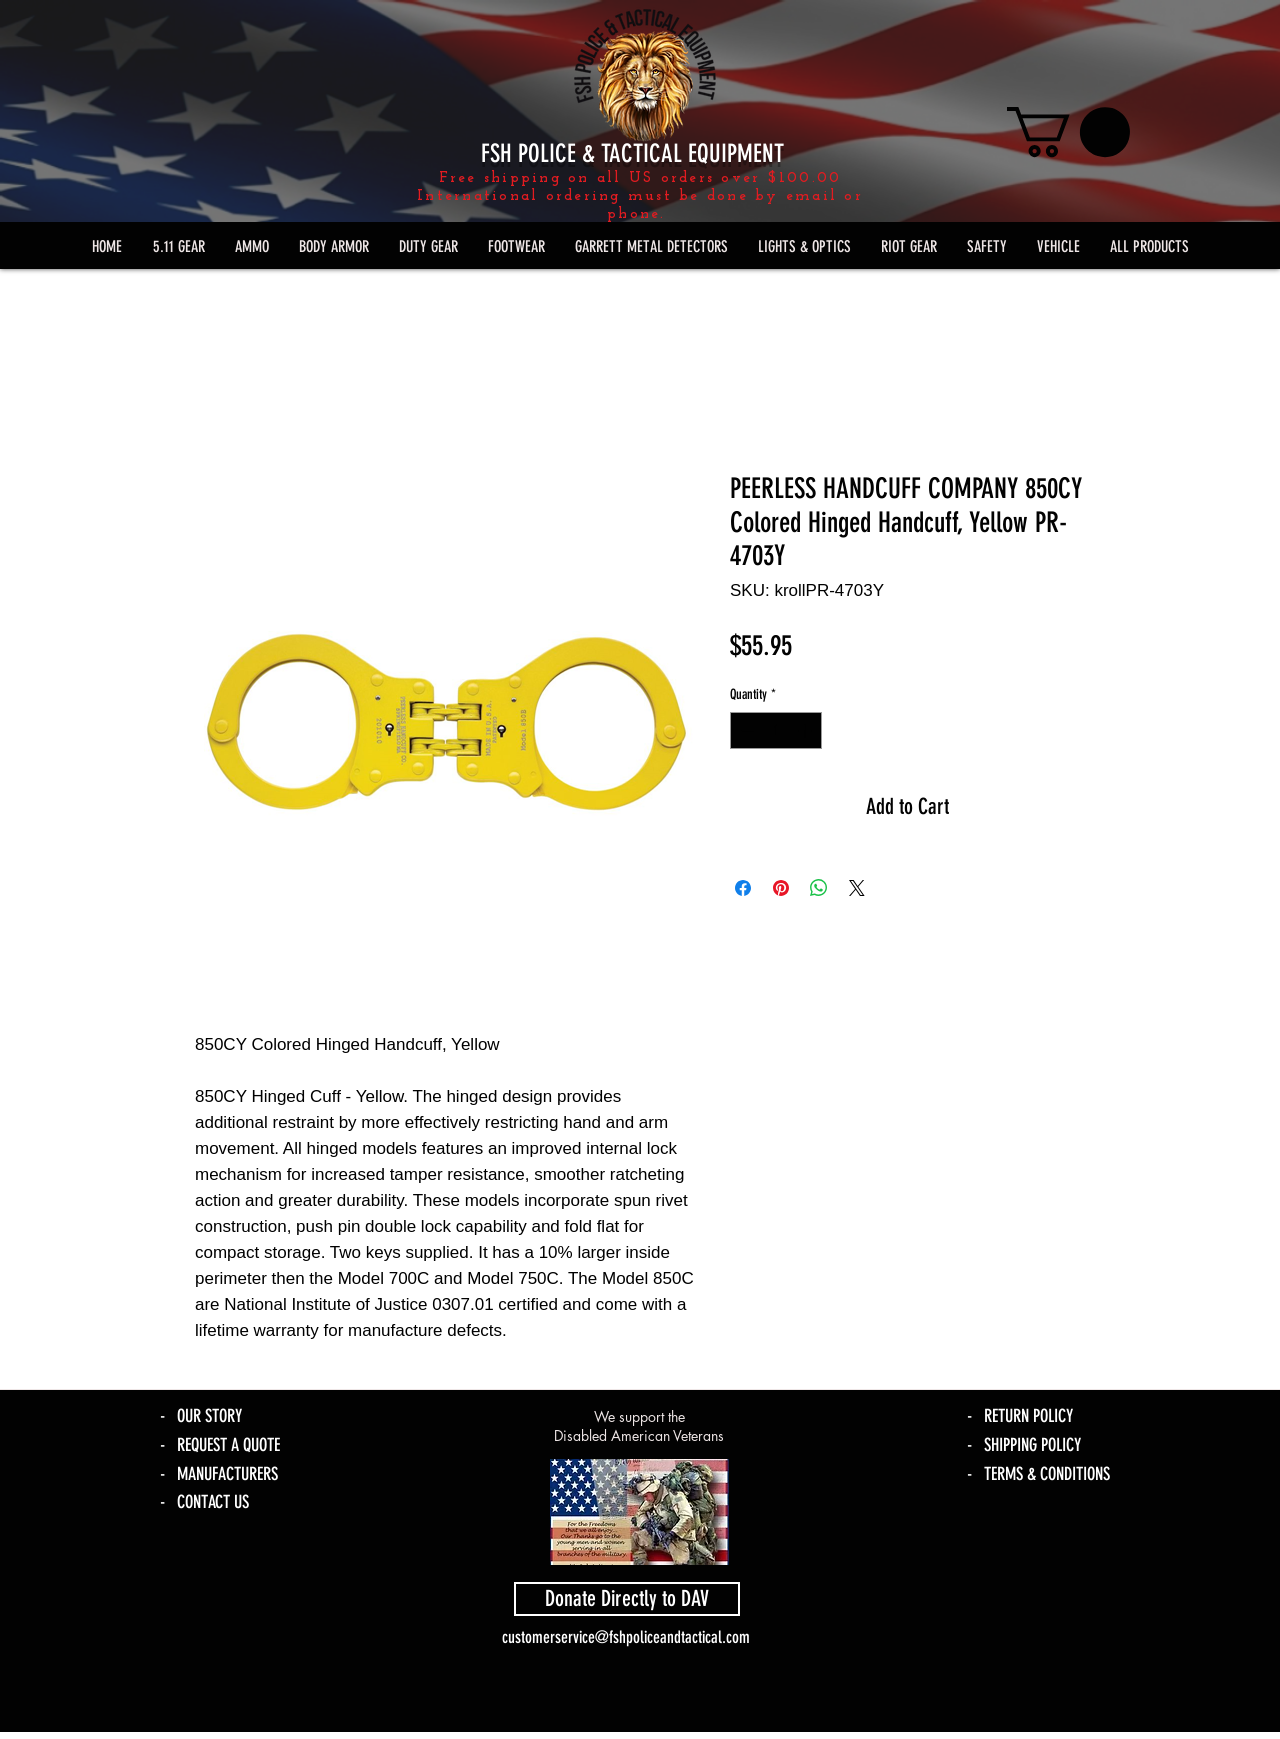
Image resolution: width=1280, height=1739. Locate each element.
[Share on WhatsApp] (819, 888)
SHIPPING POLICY (1032, 1445)
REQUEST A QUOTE (228, 1445)
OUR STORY (209, 1416)
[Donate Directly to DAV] (627, 1599)
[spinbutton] (776, 730)
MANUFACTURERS (227, 1474)
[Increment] (806, 730)
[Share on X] (857, 888)
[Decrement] (745, 730)
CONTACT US (213, 1502)
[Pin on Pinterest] (781, 888)
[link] (1068, 132)
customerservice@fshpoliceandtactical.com (626, 1637)
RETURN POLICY (1028, 1416)
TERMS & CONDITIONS (1047, 1474)
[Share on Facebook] (743, 888)
